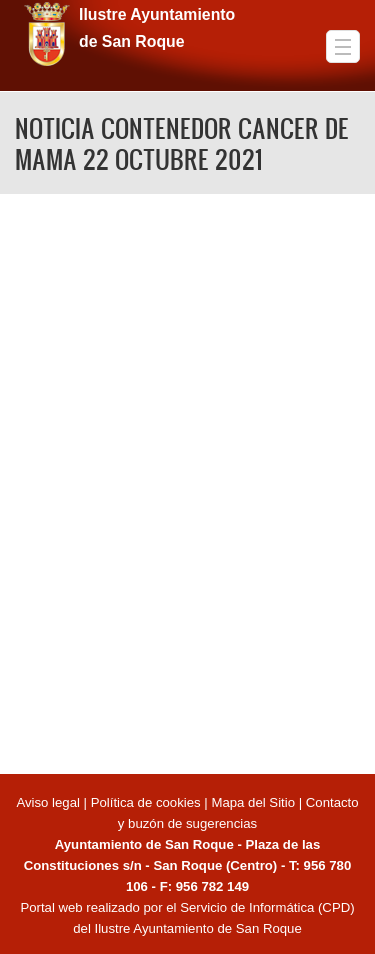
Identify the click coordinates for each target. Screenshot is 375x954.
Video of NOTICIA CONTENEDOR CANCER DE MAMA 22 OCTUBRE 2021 (187, 480)
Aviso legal (49, 802)
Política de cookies (146, 802)
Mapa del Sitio (253, 802)
